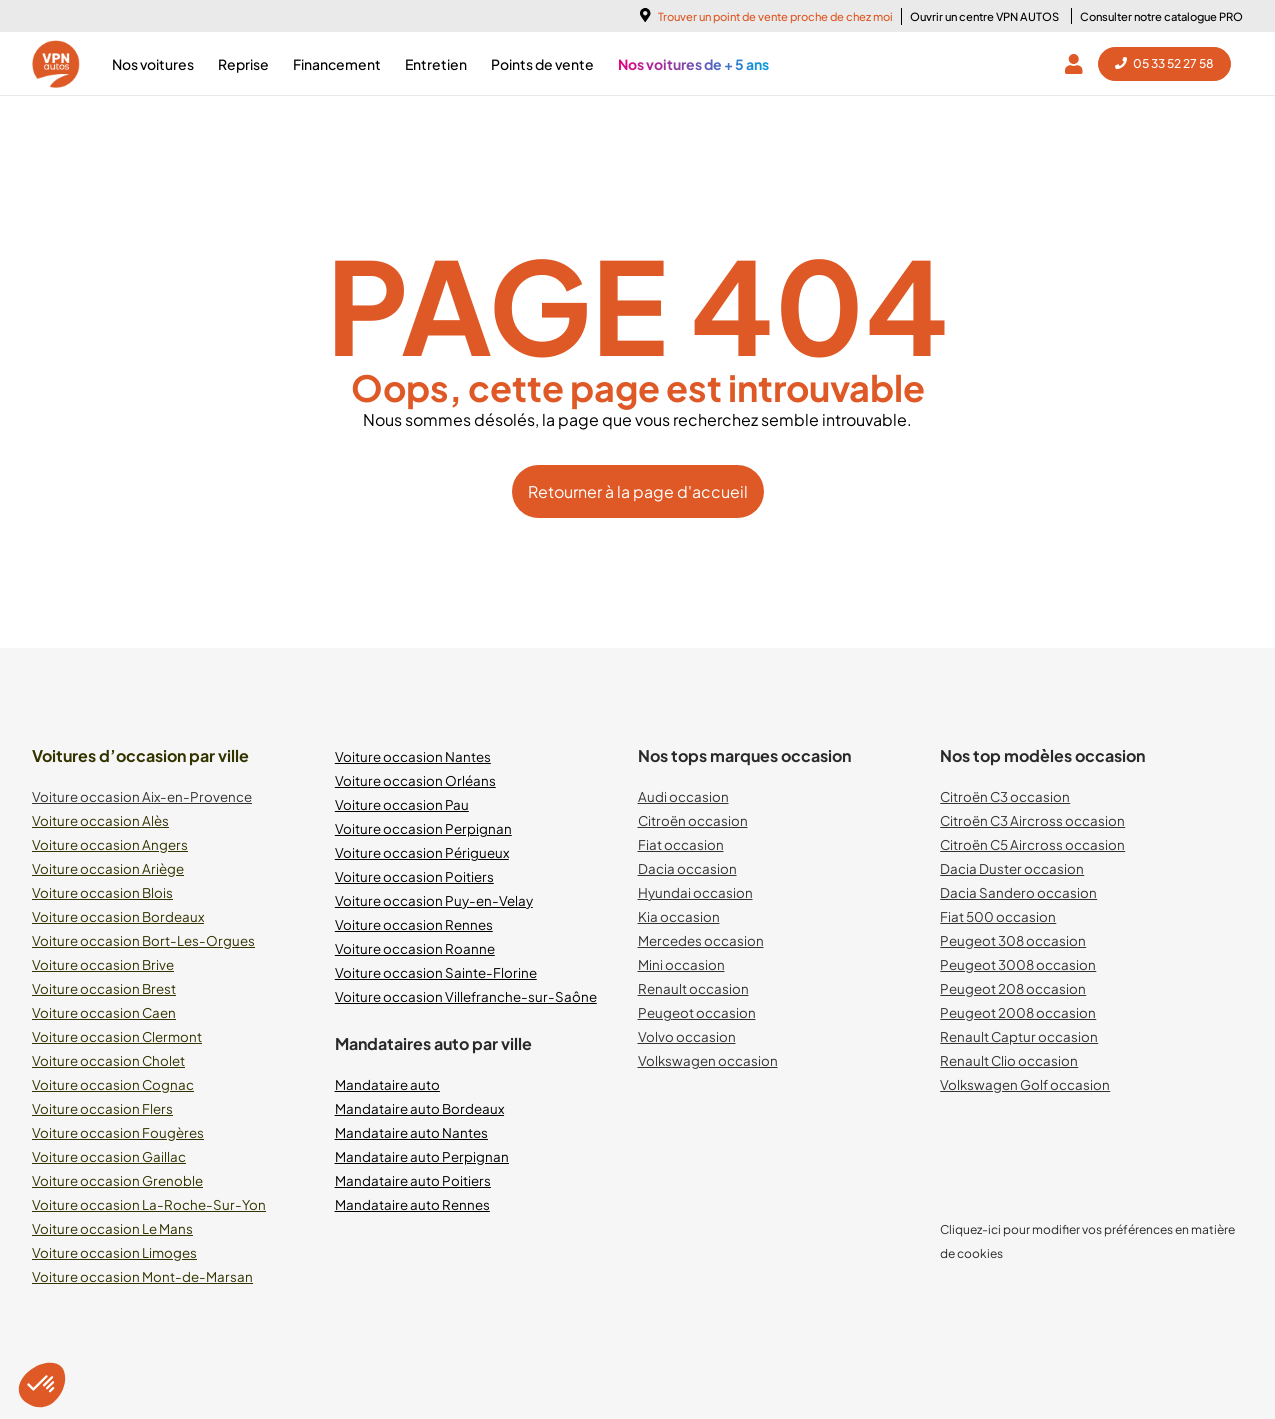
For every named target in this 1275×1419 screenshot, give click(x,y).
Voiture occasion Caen (104, 1012)
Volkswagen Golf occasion (1025, 1084)
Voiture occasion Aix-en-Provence (142, 796)
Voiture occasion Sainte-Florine (436, 972)
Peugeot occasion (697, 1012)
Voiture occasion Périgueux (422, 852)
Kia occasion (679, 916)
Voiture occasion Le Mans (112, 1228)
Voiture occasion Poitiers (414, 876)
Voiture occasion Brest (104, 988)
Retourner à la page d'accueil (638, 491)
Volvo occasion (687, 1036)
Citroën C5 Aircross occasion (1032, 844)
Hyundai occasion (695, 892)
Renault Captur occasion (1019, 1036)
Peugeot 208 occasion (1013, 988)
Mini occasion (681, 964)
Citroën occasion (693, 820)
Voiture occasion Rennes (414, 924)
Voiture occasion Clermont (117, 1036)
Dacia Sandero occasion (1018, 892)
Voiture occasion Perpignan (423, 828)
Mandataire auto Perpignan (422, 1156)
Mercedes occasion (701, 940)
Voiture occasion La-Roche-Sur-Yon (149, 1204)
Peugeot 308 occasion (1013, 940)
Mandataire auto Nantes (411, 1132)
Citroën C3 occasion (1005, 796)
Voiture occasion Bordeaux (118, 916)
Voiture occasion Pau (402, 804)
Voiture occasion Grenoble (117, 1180)
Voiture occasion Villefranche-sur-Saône (466, 996)
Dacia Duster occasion (1012, 868)
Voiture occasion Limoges (114, 1252)
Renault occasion (693, 988)
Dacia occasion (687, 868)
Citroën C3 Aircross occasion (1032, 820)
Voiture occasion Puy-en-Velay (434, 900)
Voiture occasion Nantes (413, 756)
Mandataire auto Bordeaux (419, 1108)
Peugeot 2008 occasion (1018, 1012)
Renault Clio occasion (1009, 1060)
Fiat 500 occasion (998, 916)
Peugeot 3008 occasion (1018, 964)
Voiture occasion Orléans (415, 780)
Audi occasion (683, 796)
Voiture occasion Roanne (415, 948)
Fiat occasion (681, 844)
